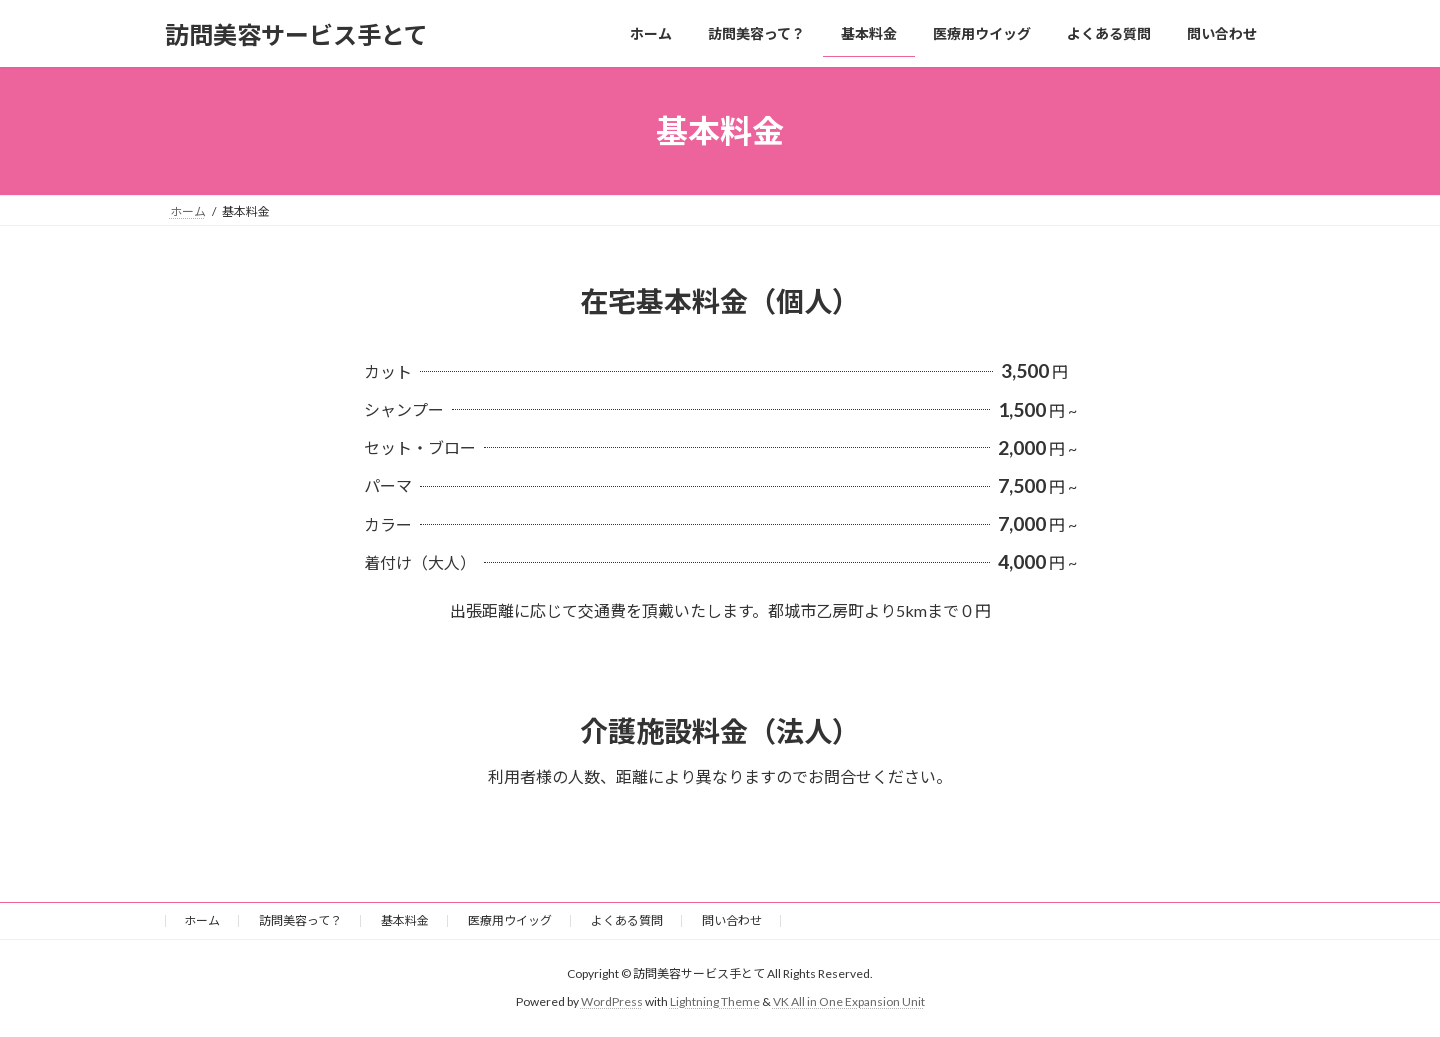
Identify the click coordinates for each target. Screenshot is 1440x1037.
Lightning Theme (715, 1001)
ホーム (202, 920)
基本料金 (405, 920)
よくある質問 (627, 920)
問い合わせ (732, 920)
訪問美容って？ (300, 920)
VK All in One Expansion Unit (849, 1001)
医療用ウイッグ (510, 920)
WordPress (612, 1001)
